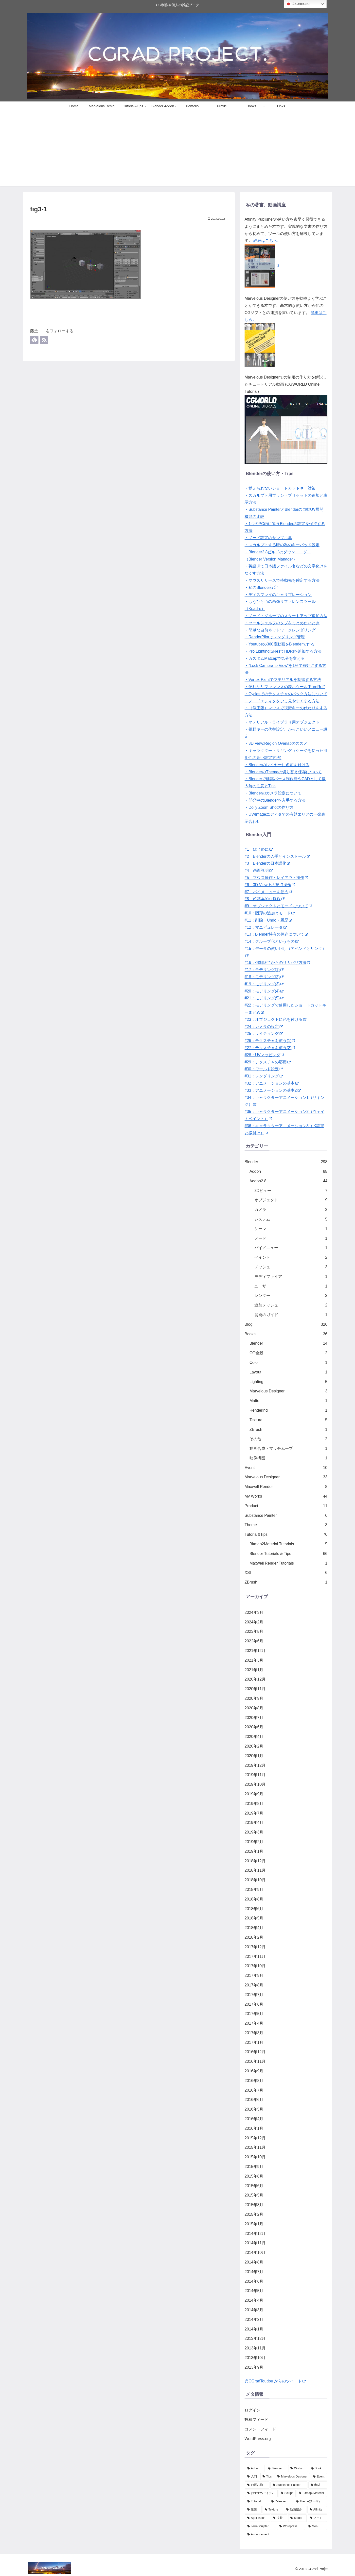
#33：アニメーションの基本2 (273, 1090)
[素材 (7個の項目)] (317, 2485)
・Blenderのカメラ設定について (273, 793)
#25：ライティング (264, 1033)
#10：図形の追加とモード (270, 913)
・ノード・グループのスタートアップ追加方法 (286, 616)
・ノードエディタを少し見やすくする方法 (282, 701)
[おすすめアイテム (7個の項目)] (261, 2493)
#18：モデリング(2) (264, 977)
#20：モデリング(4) (264, 991)
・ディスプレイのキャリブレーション (278, 595)
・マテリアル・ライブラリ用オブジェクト (282, 722)
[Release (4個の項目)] (281, 2501)
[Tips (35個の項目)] (267, 2476)
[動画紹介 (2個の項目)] (295, 2509)
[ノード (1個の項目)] (317, 2518)
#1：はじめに (259, 849)
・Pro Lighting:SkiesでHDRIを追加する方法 (283, 651)
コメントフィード (260, 2429)
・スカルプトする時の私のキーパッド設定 (282, 545)
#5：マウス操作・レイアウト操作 (276, 877)
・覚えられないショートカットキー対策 (280, 488)
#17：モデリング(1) (264, 970)
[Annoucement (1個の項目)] (286, 2534)
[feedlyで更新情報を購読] (34, 340)
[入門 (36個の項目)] (252, 2476)
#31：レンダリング (264, 1076)
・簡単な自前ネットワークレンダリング (280, 630)
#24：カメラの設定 (264, 1026)
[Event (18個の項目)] (319, 2476)
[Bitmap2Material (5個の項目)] (312, 2493)
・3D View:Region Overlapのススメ (276, 743)
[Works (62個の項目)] (298, 2468)
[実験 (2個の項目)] (279, 2518)
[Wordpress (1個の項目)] (291, 2526)
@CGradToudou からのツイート (275, 2381)
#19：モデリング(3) (264, 984)
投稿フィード (256, 2419)
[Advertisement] (177, 151)
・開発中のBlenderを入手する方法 (275, 800)
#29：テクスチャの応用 (268, 1062)
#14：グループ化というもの (272, 941)
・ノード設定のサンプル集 (268, 538)
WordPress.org (258, 2439)
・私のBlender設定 (261, 587)
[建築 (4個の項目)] (253, 2509)
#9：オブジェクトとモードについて (278, 906)
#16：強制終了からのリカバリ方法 (277, 962)
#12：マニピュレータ (266, 927)
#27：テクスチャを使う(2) (270, 1048)
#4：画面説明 (259, 870)
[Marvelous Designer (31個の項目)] (292, 2476)
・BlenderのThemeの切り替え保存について (283, 772)
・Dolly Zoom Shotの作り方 (269, 807)
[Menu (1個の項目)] (316, 2526)
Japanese (297, 4)
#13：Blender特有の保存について (276, 934)
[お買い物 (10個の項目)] (257, 2485)
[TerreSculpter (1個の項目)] (260, 2526)
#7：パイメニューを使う (268, 892)
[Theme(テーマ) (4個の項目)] (310, 2501)
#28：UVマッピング (264, 1055)
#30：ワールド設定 (264, 1069)
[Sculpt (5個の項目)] (287, 2493)
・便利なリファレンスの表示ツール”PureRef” (285, 687)
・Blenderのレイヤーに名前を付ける (277, 765)
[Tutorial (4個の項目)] (256, 2501)
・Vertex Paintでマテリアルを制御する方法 (283, 679)
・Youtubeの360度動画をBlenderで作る (280, 644)
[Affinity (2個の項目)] (317, 2509)
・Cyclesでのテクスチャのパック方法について (286, 694)
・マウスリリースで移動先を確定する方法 (282, 580)
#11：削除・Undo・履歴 (268, 920)
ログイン (252, 2410)
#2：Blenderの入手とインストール (277, 856)
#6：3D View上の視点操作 (270, 885)
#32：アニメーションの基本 (272, 1083)
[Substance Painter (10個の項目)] (288, 2485)
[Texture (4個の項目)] (273, 2509)
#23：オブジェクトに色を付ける (275, 1019)
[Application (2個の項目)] (257, 2518)
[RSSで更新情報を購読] (44, 340)
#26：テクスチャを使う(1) (270, 1041)
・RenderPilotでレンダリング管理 (275, 637)
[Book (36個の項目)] (318, 2468)
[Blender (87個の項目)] (276, 2468)
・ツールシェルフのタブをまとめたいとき (282, 623)
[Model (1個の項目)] (297, 2518)
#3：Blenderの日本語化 (267, 863)
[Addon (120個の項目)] (255, 2468)
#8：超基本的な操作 (264, 899)
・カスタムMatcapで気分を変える (275, 658)
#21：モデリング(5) (264, 998)
